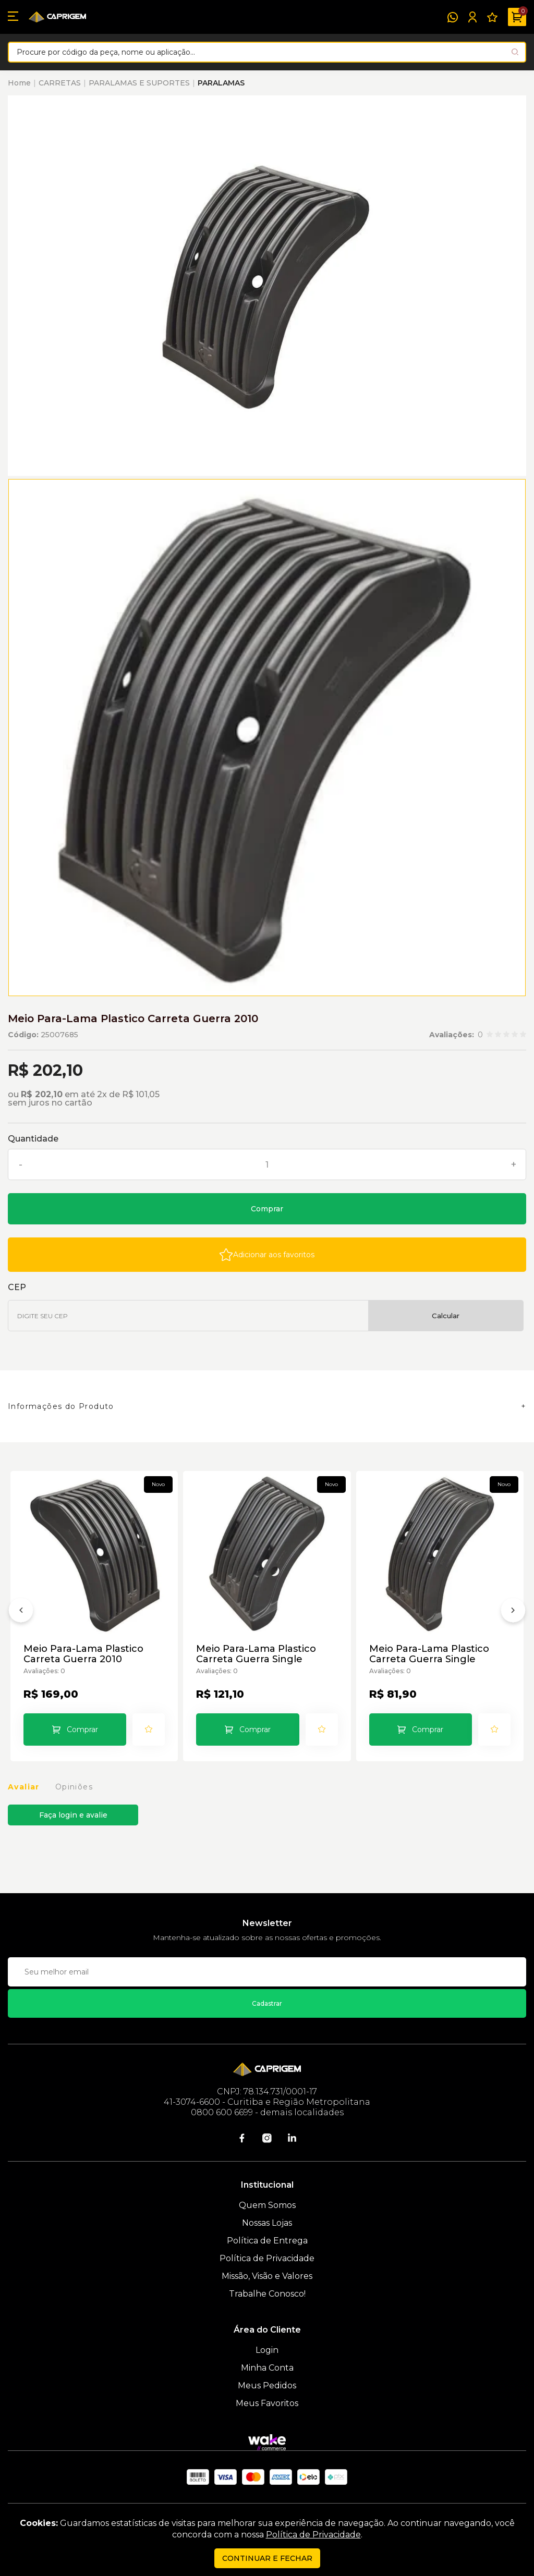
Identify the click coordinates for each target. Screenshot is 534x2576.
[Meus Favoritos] (492, 17)
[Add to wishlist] (267, 1254)
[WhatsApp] (452, 17)
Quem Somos (267, 2205)
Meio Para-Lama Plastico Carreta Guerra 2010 (83, 1653)
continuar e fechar (267, 2558)
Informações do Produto (61, 1406)
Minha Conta (267, 2368)
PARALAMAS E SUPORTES (139, 83)
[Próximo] (513, 1612)
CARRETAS (60, 83)
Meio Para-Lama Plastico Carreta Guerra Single (256, 1653)
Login (267, 2350)
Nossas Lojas (267, 2223)
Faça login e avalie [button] (73, 1815)
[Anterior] (21, 1612)
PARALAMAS (221, 83)
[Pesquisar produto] (515, 51)
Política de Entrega (267, 2241)
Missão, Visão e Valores (267, 2276)
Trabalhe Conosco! (267, 2294)
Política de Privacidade (267, 2258)
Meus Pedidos (267, 2385)
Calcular (445, 1315)
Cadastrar (267, 2003)
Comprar (267, 1208)
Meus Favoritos (267, 2403)
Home (19, 83)
